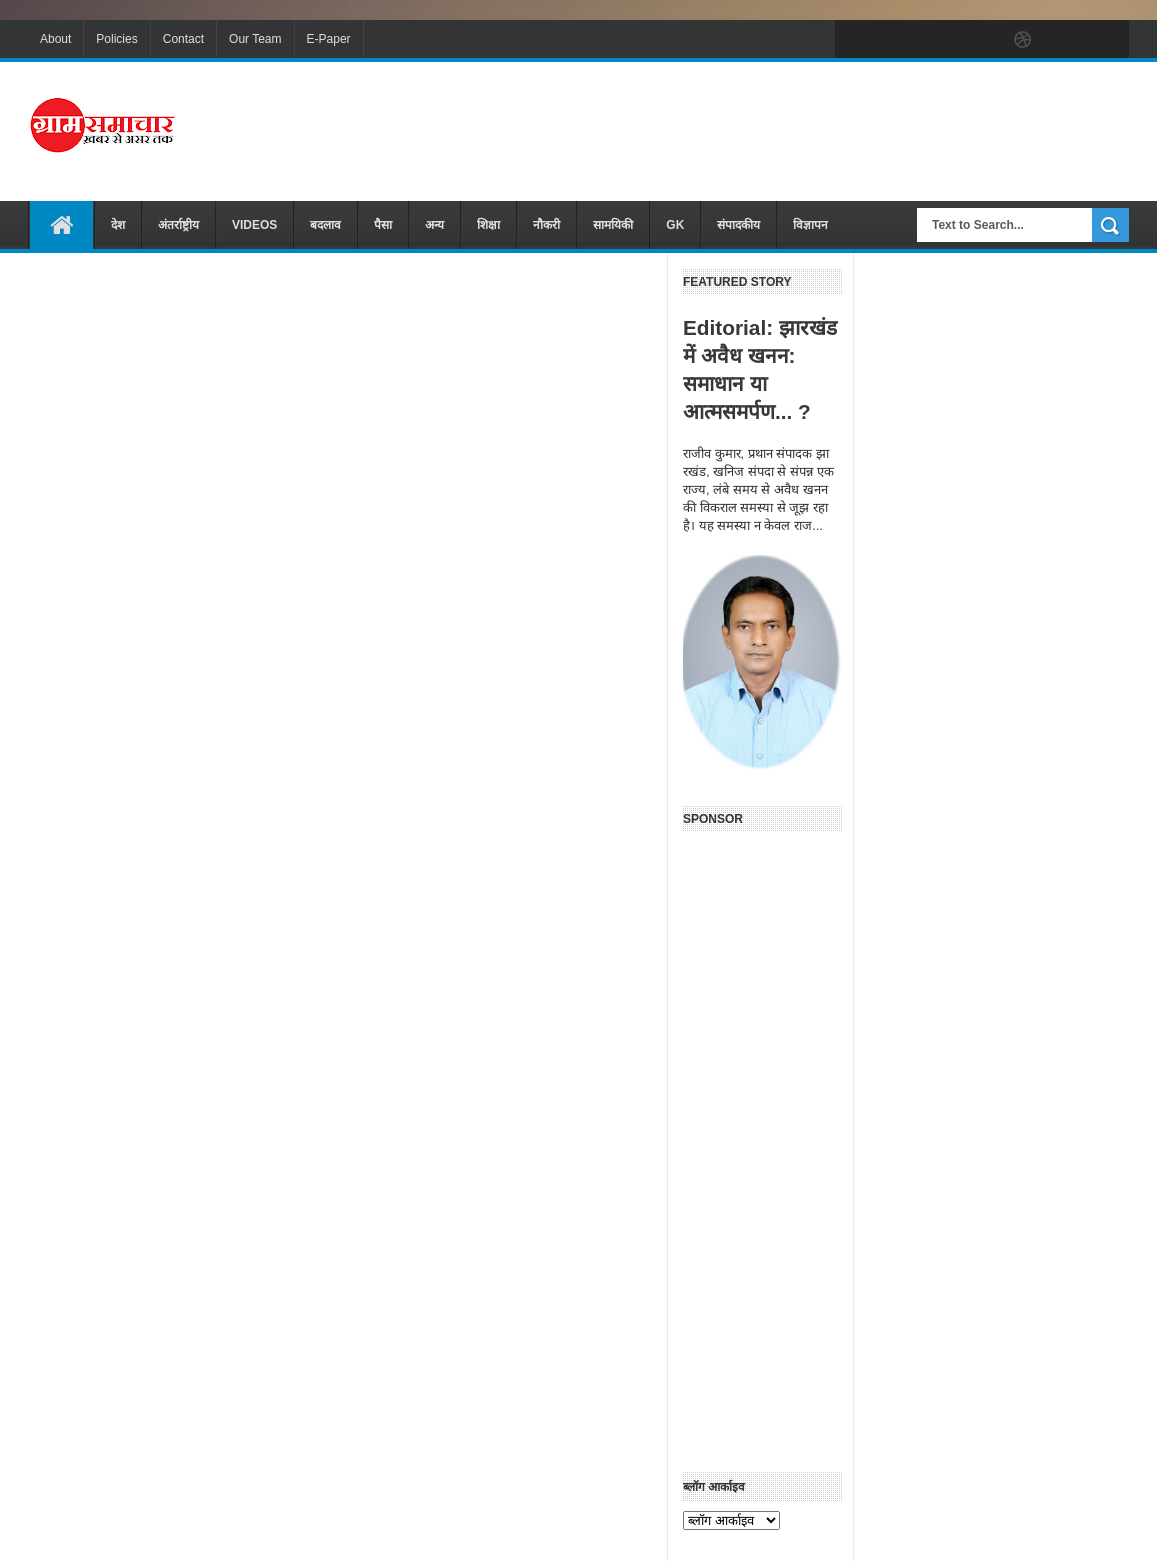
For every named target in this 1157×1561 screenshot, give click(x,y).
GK (675, 225)
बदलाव (325, 225)
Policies (116, 39)
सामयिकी (613, 225)
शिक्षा (488, 225)
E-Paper (329, 39)
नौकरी (546, 225)
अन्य (434, 225)
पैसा (383, 225)
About (55, 39)
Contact (183, 39)
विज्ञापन (810, 225)
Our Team (255, 39)
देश (118, 225)
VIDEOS (254, 225)
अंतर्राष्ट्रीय (178, 225)
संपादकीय (738, 225)
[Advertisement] (765, 129)
